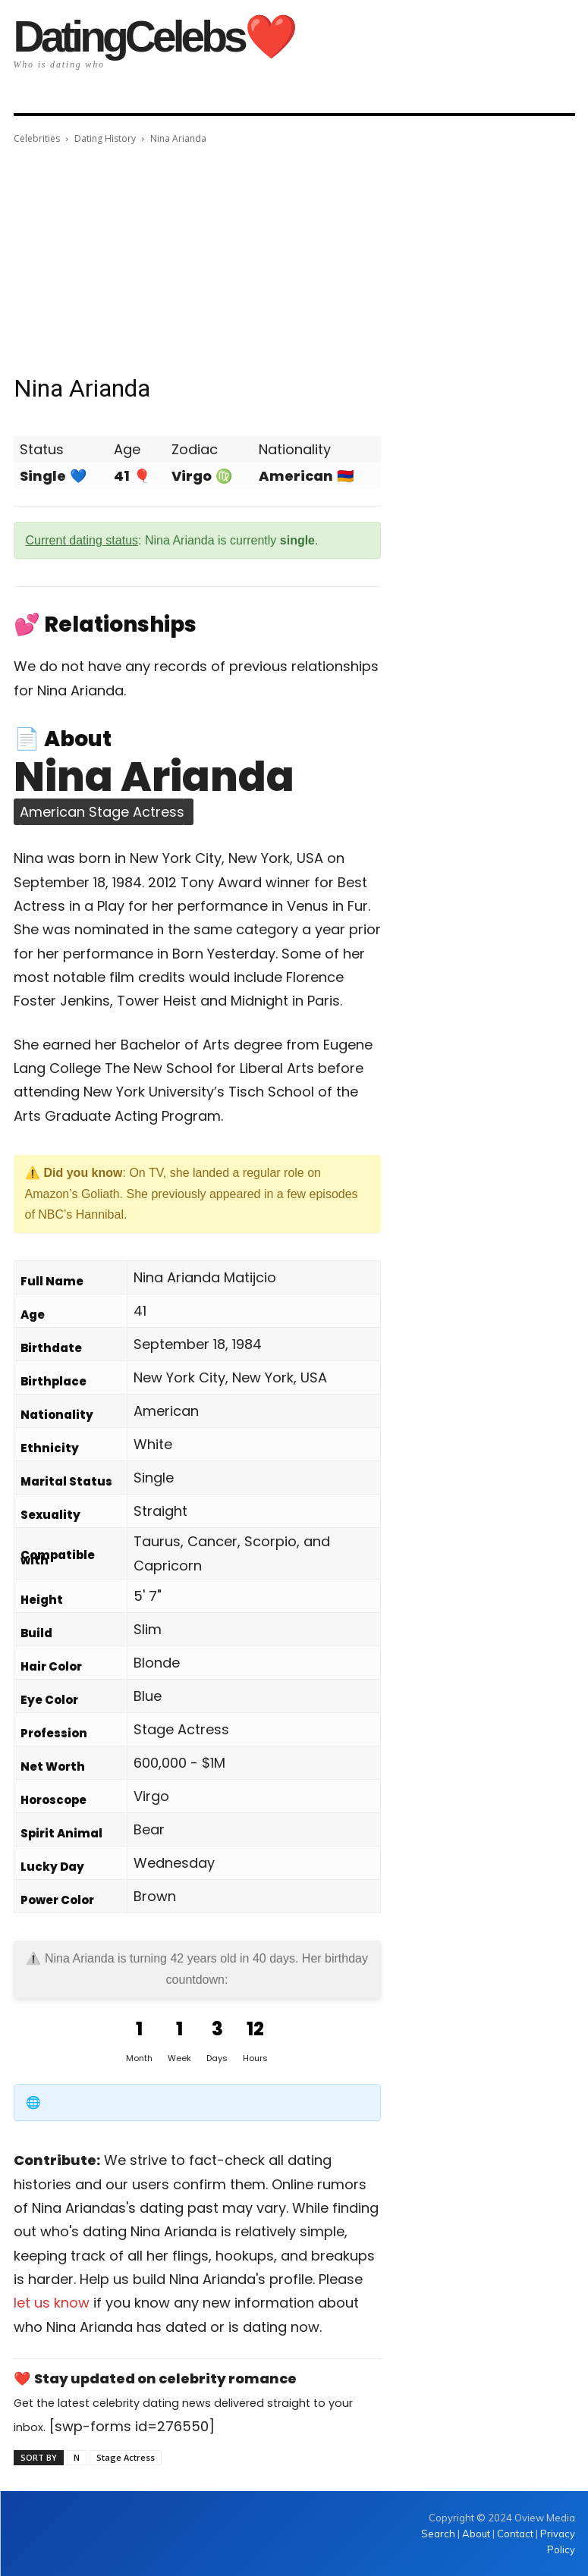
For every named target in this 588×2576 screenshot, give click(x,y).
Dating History (105, 138)
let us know (52, 2302)
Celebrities (37, 138)
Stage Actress (125, 2457)
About (476, 2533)
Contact (515, 2533)
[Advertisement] (294, 261)
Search (439, 2533)
